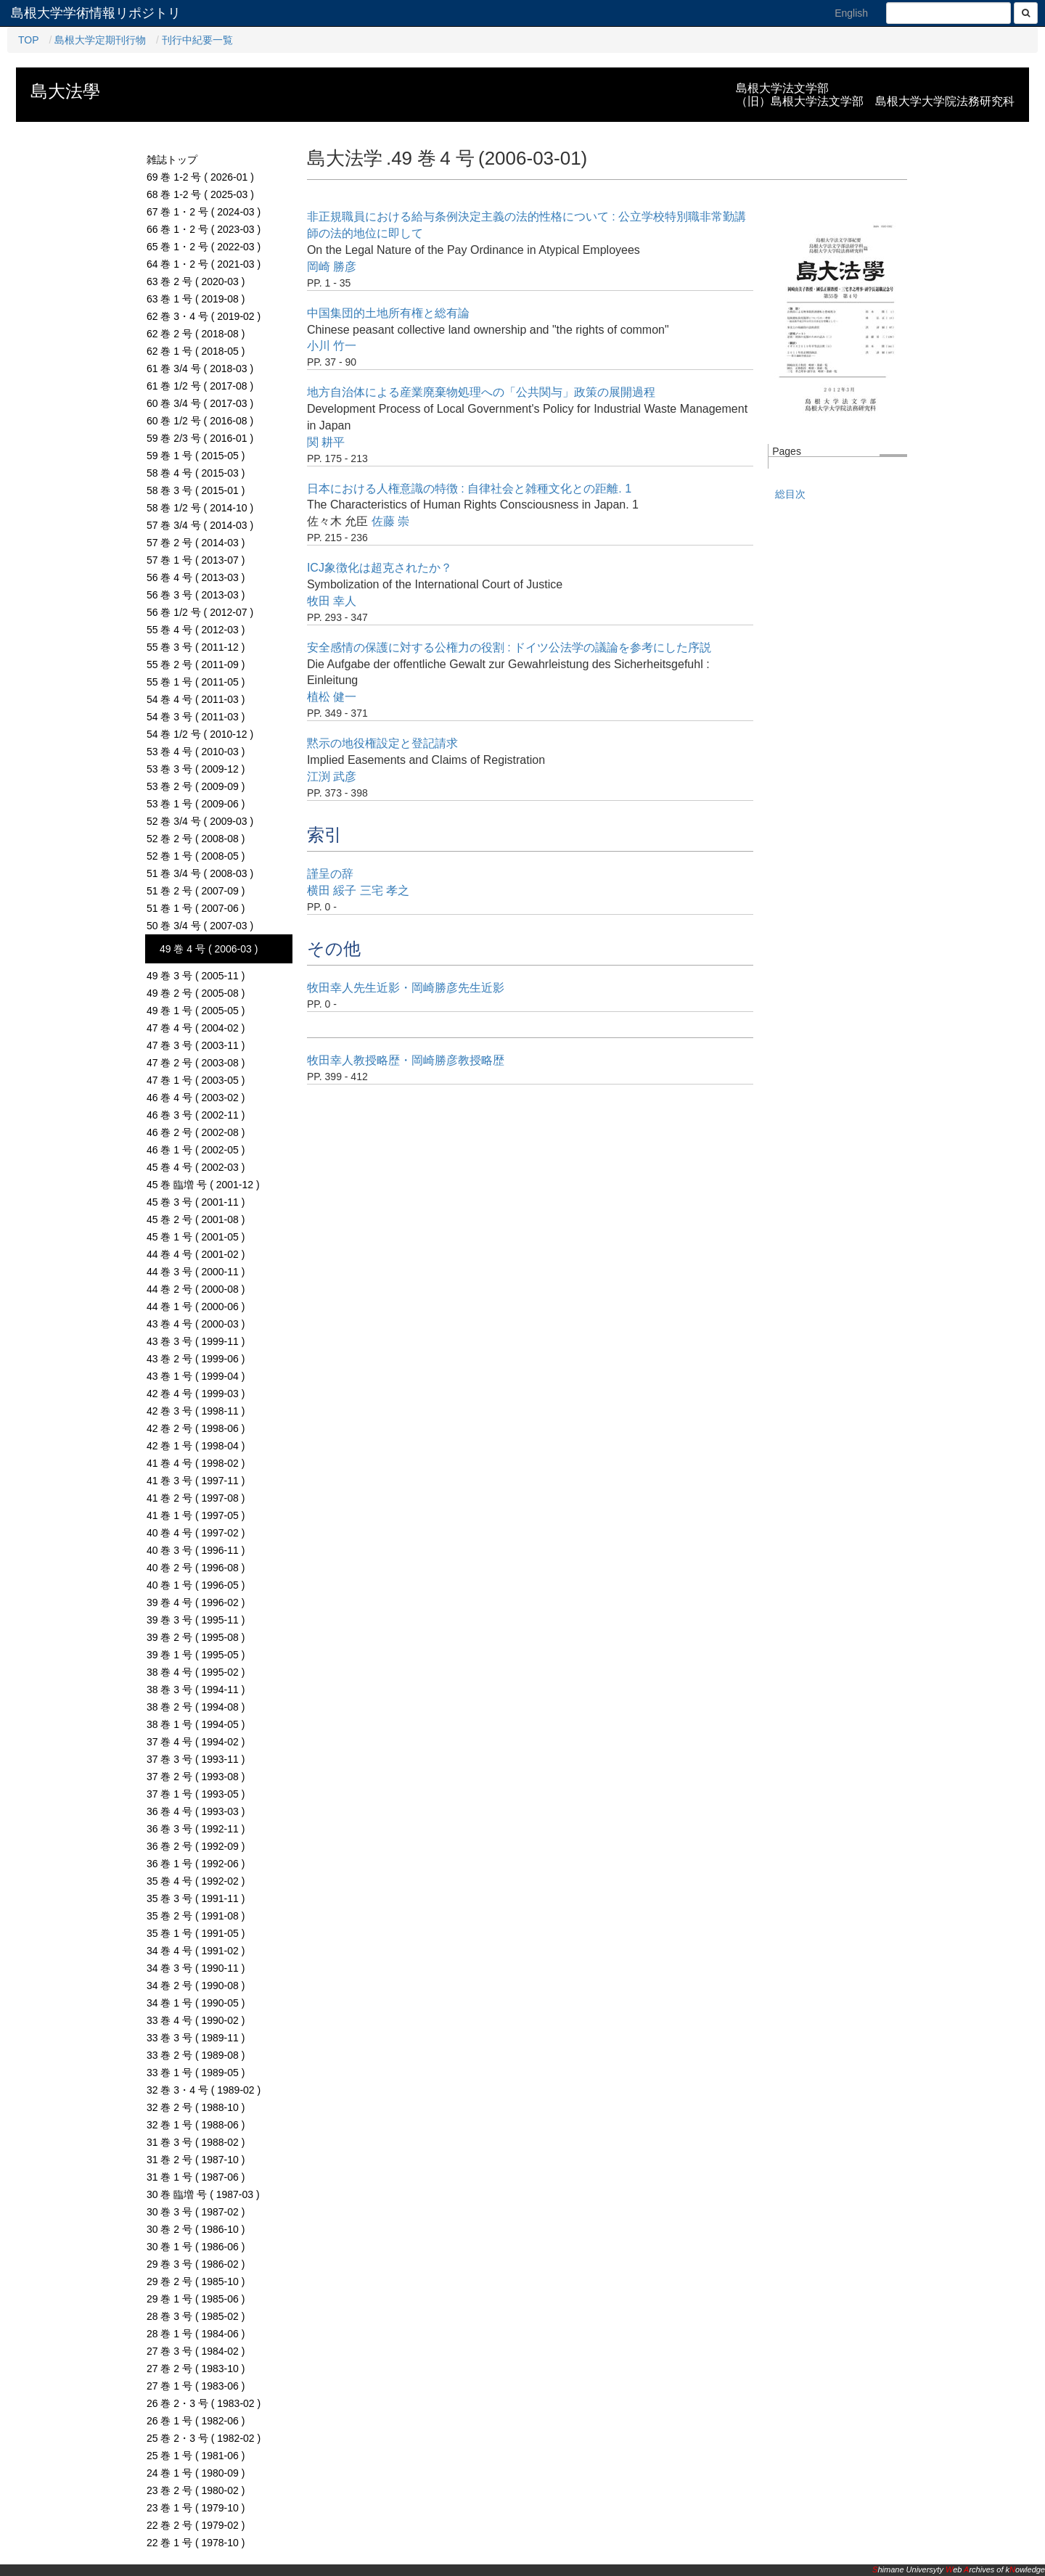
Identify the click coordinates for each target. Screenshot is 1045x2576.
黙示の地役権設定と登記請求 (382, 743)
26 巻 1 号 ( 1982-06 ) (196, 2421)
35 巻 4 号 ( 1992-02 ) (196, 1881)
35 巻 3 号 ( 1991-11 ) (196, 1898)
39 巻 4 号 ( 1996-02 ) (196, 1602)
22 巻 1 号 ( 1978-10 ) (196, 2542)
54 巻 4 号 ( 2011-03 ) (196, 699)
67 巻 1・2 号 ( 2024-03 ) (204, 212)
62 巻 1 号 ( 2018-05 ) (196, 351)
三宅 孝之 (384, 890)
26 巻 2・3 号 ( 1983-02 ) (204, 2403)
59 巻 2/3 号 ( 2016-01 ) (200, 438)
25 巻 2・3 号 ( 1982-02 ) (204, 2438)
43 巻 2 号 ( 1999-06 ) (196, 1359)
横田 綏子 (331, 890)
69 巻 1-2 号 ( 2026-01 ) (200, 177)
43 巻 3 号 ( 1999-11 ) (196, 1341)
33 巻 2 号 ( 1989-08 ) (196, 2055)
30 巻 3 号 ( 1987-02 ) (196, 2212)
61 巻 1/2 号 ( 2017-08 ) (200, 386)
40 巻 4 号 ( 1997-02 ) (196, 1533)
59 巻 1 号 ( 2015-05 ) (196, 455)
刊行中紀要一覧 (197, 40)
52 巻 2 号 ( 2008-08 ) (196, 838)
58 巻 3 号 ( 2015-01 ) (196, 490)
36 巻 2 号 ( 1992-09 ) (196, 1846)
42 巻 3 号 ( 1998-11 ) (196, 1411)
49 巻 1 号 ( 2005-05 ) (196, 1010)
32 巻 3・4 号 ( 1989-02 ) (204, 2090)
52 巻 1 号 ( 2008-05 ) (196, 856)
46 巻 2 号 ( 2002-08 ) (196, 1132)
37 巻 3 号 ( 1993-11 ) (196, 1759)
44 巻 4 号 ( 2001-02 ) (196, 1254)
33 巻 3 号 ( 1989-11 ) (196, 2038)
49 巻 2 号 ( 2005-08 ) (196, 993)
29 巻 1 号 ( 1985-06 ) (196, 2299)
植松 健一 (331, 697)
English (851, 13)
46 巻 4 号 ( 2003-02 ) (196, 1097)
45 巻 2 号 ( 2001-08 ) (196, 1219)
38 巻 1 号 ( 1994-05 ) (196, 1724)
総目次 (790, 494)
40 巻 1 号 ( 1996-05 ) (196, 1585)
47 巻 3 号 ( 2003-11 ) (196, 1045)
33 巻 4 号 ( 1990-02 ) (196, 2020)
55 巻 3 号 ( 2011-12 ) (196, 647)
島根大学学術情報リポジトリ (96, 13)
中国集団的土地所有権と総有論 (388, 313)
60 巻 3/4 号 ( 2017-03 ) (200, 403)
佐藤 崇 (390, 521)
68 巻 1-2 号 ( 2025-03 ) (200, 194)
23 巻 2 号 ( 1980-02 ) (196, 2490)
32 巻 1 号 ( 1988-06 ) (196, 2125)
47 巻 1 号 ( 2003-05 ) (196, 1080)
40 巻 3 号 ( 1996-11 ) (196, 1550)
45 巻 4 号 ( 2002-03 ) (196, 1167)
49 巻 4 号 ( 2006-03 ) (209, 949)
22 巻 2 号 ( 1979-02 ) (196, 2525)
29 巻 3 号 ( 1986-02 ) (196, 2264)
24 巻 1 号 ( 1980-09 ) (196, 2473)
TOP (28, 40)
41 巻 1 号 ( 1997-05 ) (196, 1515)
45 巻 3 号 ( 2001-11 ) (196, 1202)
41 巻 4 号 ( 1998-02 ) (196, 1463)
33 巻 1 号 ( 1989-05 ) (196, 2072)
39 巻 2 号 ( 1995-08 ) (196, 1637)
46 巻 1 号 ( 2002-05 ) (196, 1150)
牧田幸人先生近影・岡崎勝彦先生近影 (405, 988)
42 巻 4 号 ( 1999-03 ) (196, 1393)
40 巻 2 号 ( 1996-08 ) (196, 1567)
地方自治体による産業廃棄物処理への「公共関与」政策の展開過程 (481, 392)
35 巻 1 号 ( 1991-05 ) (196, 1933)
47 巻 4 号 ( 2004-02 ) (196, 1028)
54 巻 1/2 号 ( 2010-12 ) (200, 734)
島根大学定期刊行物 (100, 40)
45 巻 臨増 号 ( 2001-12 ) (203, 1184)
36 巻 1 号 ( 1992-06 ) (196, 1863)
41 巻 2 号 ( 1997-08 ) (196, 1498)
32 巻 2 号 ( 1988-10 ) (196, 2107)
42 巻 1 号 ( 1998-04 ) (196, 1446)
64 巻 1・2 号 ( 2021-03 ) (204, 264)
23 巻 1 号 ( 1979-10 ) (196, 2508)
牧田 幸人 (331, 601)
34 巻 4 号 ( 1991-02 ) (196, 1950)
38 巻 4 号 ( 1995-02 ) (196, 1672)
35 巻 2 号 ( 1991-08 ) (196, 1916)
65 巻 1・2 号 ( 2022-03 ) (204, 246)
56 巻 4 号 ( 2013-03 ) (196, 577)
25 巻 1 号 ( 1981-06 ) (196, 2455)
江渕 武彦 (331, 776)
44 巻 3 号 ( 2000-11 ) (196, 1271)
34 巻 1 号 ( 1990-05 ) (196, 2003)
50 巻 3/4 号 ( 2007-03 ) (200, 925)
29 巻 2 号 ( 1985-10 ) (196, 2281)
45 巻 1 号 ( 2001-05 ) (196, 1237)
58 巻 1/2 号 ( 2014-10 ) (200, 508)
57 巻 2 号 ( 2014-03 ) (196, 542)
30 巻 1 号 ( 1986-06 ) (196, 2246)
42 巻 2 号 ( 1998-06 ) (196, 1428)
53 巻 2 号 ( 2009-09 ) (196, 786)
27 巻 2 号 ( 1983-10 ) (196, 2368)
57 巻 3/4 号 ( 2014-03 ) (200, 525)
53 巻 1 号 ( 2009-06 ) (196, 804)
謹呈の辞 (330, 874)
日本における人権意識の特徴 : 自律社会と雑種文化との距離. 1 (469, 488)
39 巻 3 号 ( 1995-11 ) (196, 1620)
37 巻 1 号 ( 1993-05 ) (196, 1794)
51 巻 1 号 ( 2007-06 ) (196, 908)
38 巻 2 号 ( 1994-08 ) (196, 1707)
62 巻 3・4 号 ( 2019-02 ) (204, 316)
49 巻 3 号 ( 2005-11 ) (196, 976)
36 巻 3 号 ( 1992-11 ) (196, 1829)
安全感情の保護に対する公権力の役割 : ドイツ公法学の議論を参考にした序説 (509, 647)
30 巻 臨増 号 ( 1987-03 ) (203, 2194)
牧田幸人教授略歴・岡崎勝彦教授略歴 (405, 1060)
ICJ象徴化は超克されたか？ (379, 567)
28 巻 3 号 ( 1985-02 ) (196, 2316)
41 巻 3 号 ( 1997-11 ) (196, 1480)
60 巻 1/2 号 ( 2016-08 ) (200, 421)
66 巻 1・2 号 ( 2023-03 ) (204, 229)
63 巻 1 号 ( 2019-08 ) (196, 299)
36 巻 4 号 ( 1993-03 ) (196, 1811)
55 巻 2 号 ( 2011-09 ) (196, 664)
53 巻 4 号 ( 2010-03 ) (196, 751)
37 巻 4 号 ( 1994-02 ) (196, 1742)
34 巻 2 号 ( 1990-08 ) (196, 1985)
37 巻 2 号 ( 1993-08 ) (196, 1776)
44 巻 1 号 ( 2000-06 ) (196, 1306)
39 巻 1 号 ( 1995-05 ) (196, 1655)
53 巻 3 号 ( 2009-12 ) (196, 769)
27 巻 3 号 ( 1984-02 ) (196, 2351)
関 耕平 (326, 442)
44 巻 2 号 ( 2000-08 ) (196, 1289)
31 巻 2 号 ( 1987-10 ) (196, 2159)
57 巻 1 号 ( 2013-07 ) (196, 560)
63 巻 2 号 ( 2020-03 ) (196, 281)
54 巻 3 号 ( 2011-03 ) (196, 717)
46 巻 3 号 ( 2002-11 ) (196, 1115)
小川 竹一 (331, 346)
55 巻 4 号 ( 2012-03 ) (196, 629)
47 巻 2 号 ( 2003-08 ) (196, 1063)
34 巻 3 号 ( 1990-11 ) (196, 1968)
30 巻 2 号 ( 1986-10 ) (196, 2229)
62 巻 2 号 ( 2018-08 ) (196, 334)
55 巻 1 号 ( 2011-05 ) (196, 682)
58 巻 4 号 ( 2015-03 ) (196, 473)
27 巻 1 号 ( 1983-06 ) (196, 2386)
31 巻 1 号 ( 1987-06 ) (196, 2177)
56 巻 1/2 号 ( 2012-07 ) (200, 612)
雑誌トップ (172, 159)
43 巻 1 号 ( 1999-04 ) (196, 1376)
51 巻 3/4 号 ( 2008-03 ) (200, 873)
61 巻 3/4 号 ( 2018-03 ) (200, 368)
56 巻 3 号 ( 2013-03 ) (196, 595)
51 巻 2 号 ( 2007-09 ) (196, 891)
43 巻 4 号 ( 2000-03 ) (196, 1324)
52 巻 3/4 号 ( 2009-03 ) (200, 821)
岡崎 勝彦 (331, 266)
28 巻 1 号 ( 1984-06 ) (196, 2334)
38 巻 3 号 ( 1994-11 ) (196, 1689)
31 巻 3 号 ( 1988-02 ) (196, 2142)
